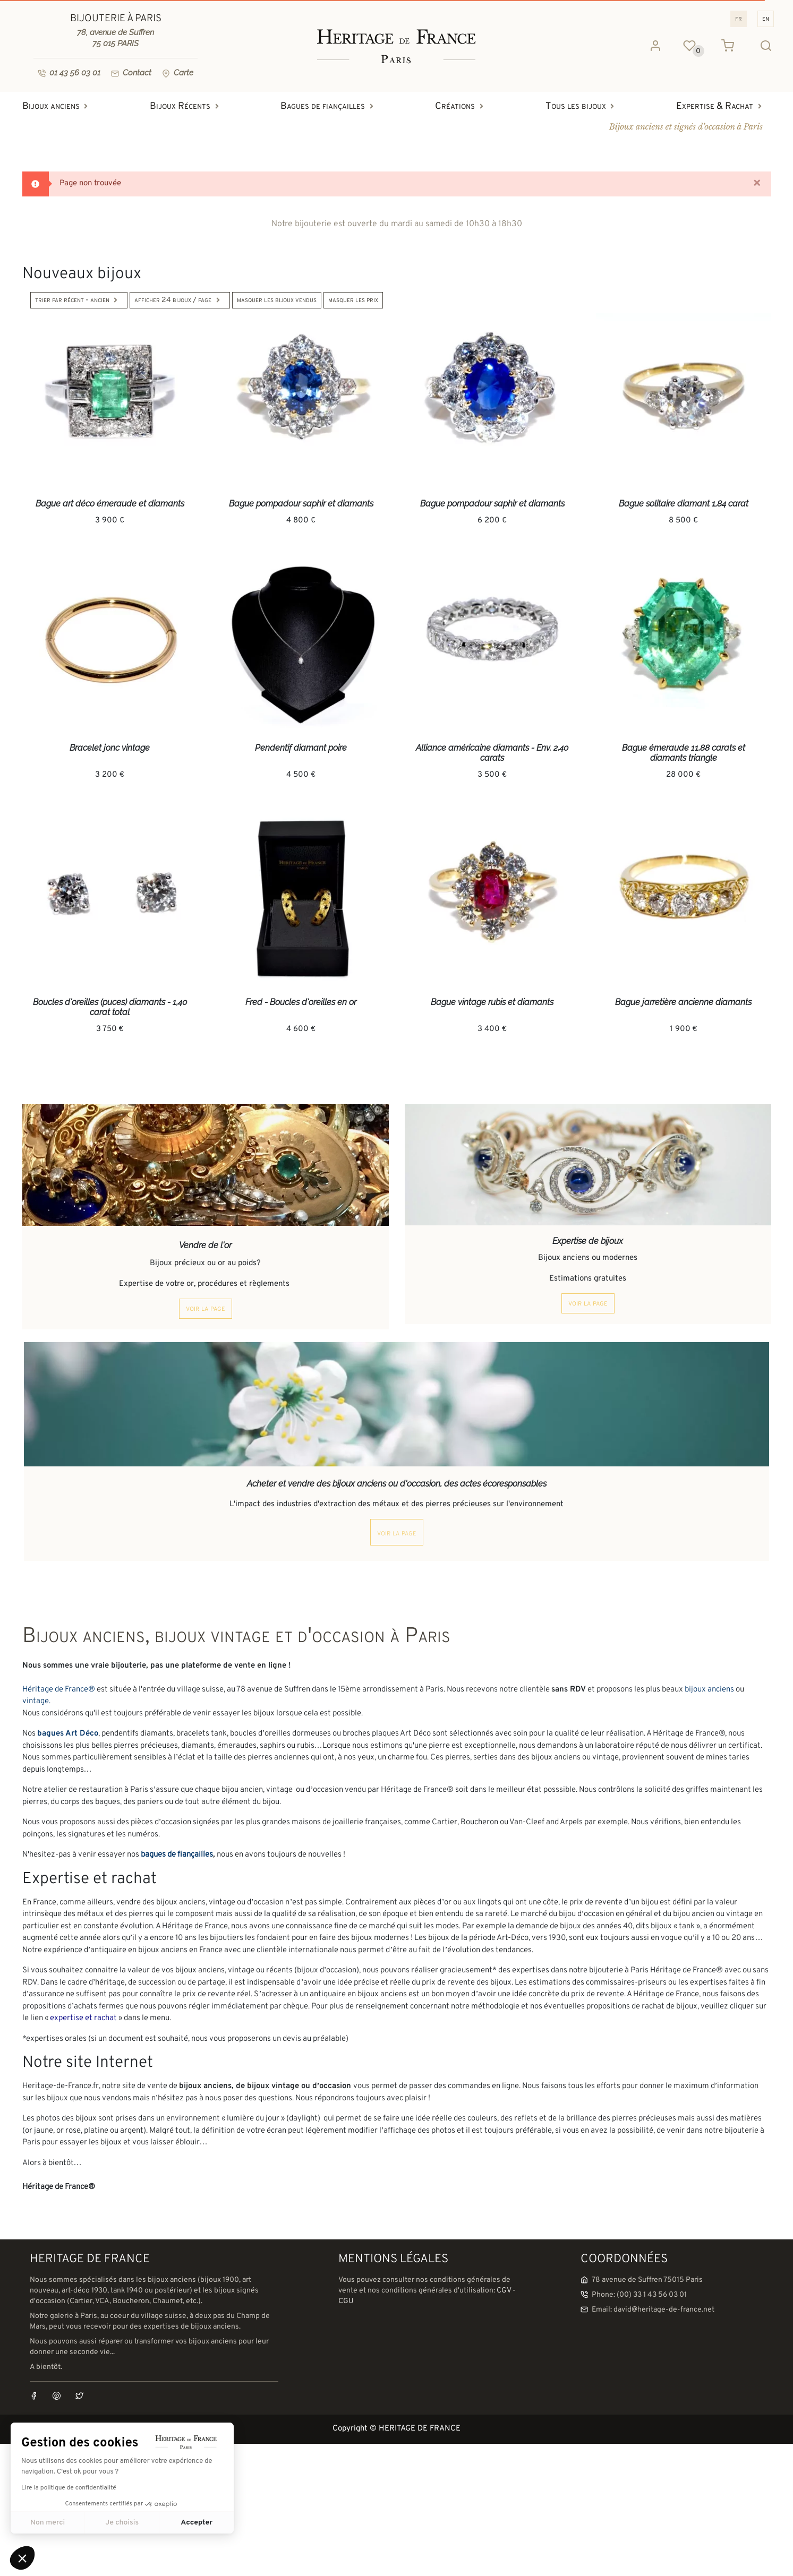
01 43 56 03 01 (69, 73)
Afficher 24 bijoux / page (179, 300)
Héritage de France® (58, 1690)
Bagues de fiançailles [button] (329, 106)
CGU (346, 2301)
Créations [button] (462, 106)
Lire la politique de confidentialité (68, 2488)
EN (765, 18)
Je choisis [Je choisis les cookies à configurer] (122, 2522)
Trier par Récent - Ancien (79, 300)
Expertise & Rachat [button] (721, 106)
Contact (131, 73)
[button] (22, 2558)
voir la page (205, 1308)
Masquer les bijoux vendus (277, 300)
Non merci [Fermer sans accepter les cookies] (47, 2522)
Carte (177, 73)
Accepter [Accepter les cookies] (196, 2522)
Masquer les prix (353, 300)
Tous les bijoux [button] (582, 106)
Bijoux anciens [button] (57, 106)
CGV (504, 2290)
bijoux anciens (709, 1690)
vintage (35, 1701)
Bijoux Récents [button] (187, 106)
